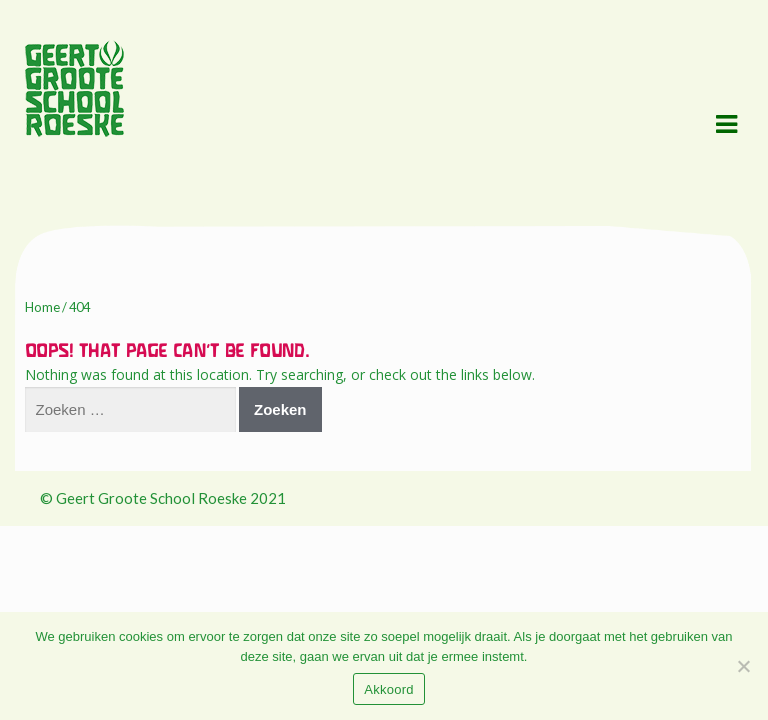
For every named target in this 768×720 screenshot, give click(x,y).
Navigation (726, 125)
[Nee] (743, 666)
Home (42, 307)
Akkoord (388, 689)
